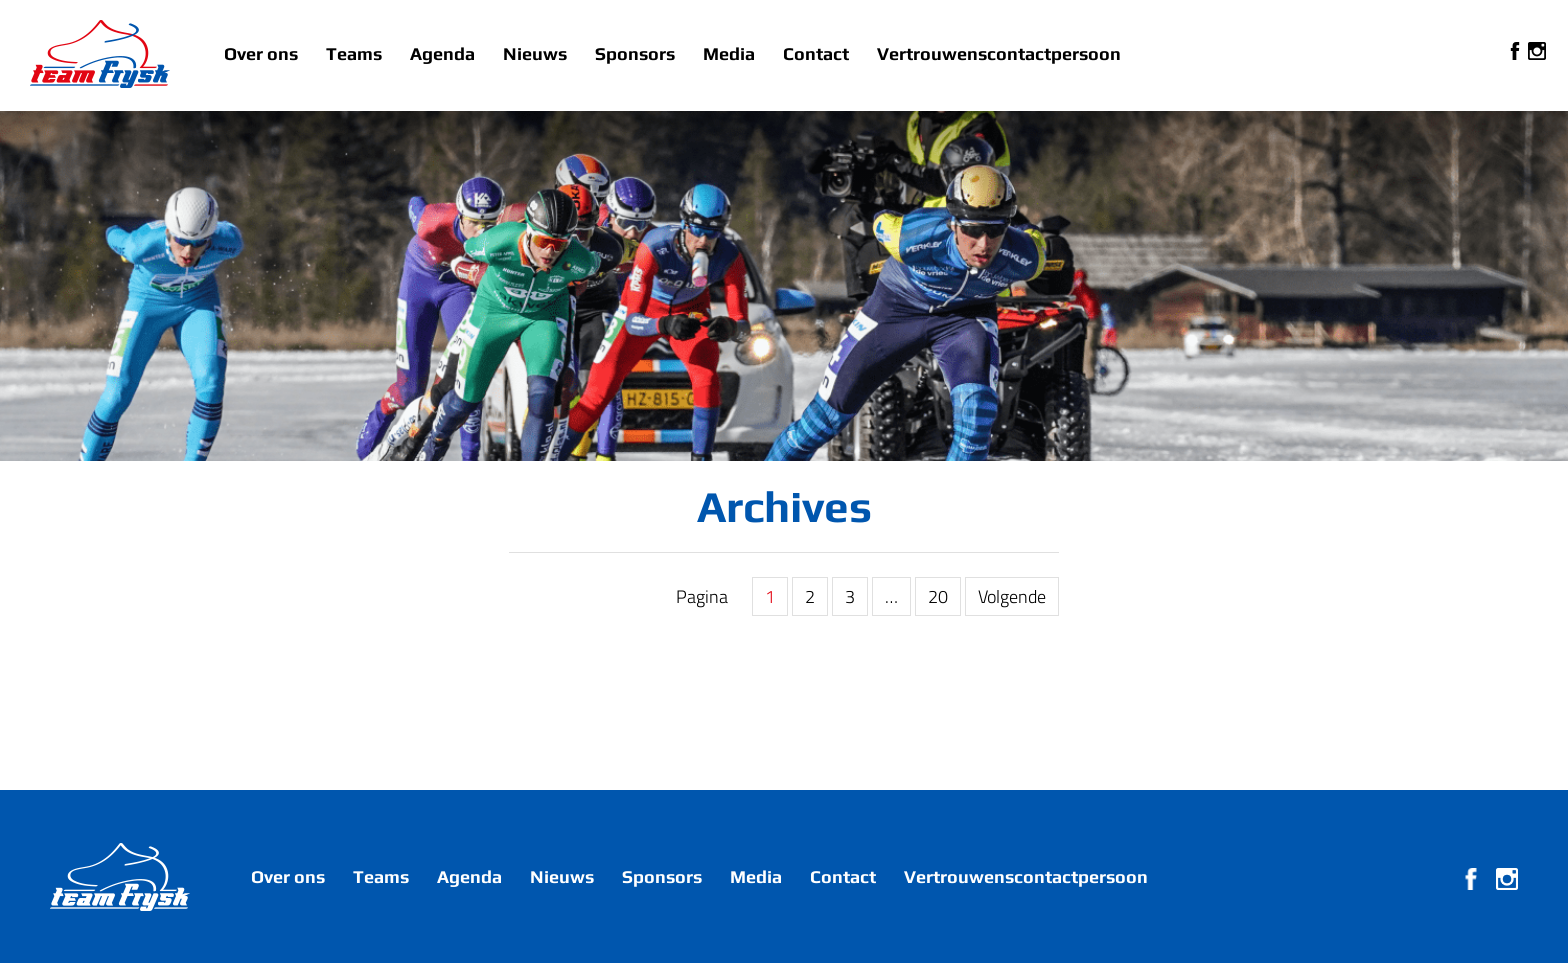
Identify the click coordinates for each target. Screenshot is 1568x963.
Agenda (442, 53)
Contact (816, 53)
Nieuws (535, 53)
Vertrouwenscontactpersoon (999, 53)
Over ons (261, 53)
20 (938, 596)
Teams (354, 53)
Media (729, 53)
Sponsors (635, 53)
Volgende (1012, 596)
